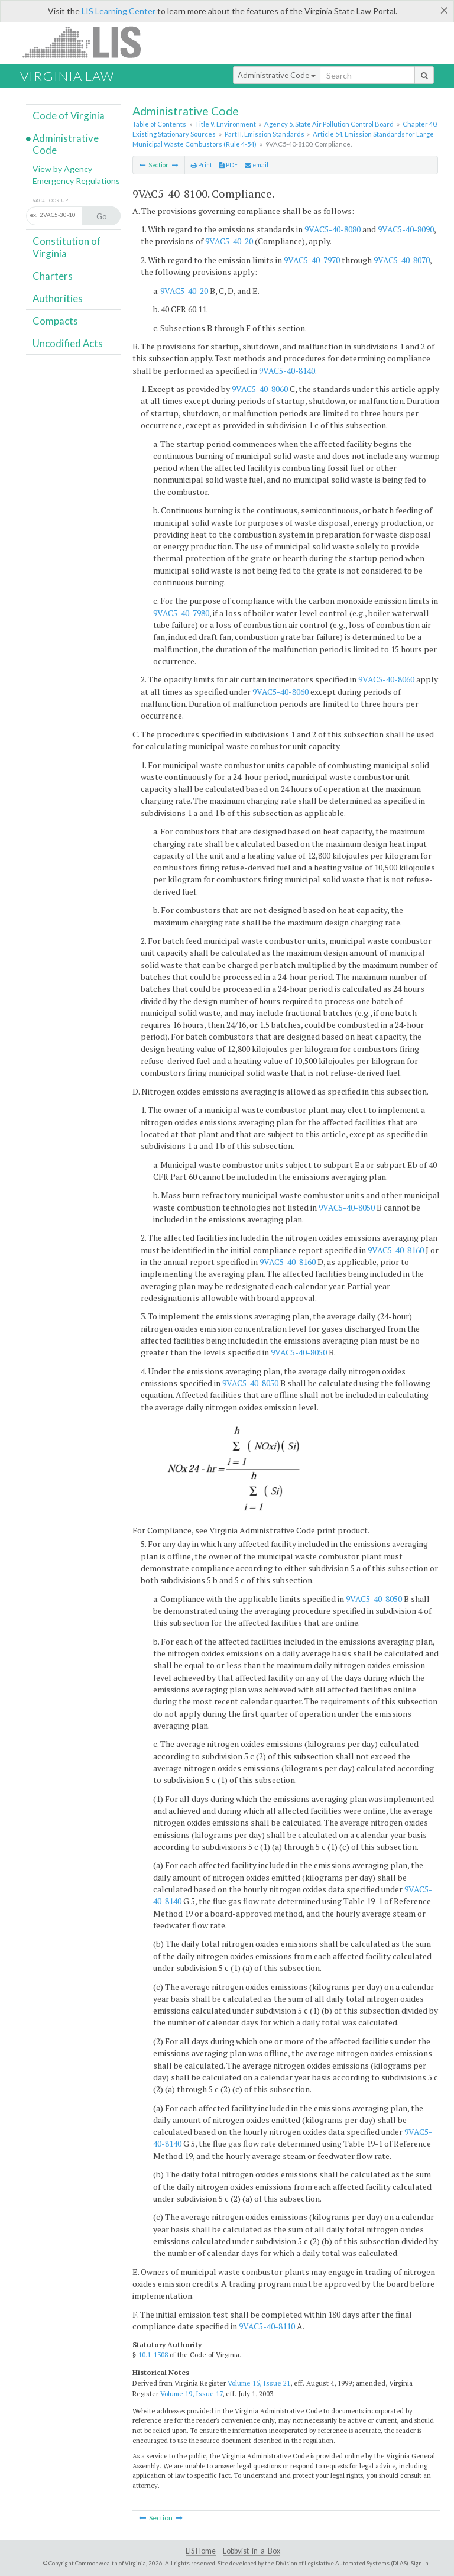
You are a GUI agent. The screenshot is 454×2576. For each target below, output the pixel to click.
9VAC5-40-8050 (347, 1207)
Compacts (55, 321)
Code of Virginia (69, 115)
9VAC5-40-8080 (332, 229)
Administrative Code (277, 75)
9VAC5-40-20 (229, 241)
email (256, 165)
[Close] (444, 10)
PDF (228, 165)
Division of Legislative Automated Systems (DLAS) (341, 2563)
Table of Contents (159, 124)
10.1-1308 (153, 2354)
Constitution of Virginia (67, 247)
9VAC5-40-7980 (181, 613)
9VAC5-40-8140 (287, 370)
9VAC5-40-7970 (312, 260)
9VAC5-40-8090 (406, 229)
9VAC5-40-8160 (396, 1249)
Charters (53, 276)
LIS (88, 41)
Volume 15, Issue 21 (259, 2382)
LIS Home (201, 2550)
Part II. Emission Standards (264, 134)
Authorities (58, 298)
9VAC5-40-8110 (267, 2326)
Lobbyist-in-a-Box (251, 2550)
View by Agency (62, 169)
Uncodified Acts (68, 343)
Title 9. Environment (225, 124)
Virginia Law (67, 76)
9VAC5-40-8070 (402, 260)
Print (201, 165)
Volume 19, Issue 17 (191, 2393)
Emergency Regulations (76, 181)
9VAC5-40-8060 (260, 388)
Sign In (420, 2563)
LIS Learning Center (118, 11)
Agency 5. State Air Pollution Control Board (329, 124)
